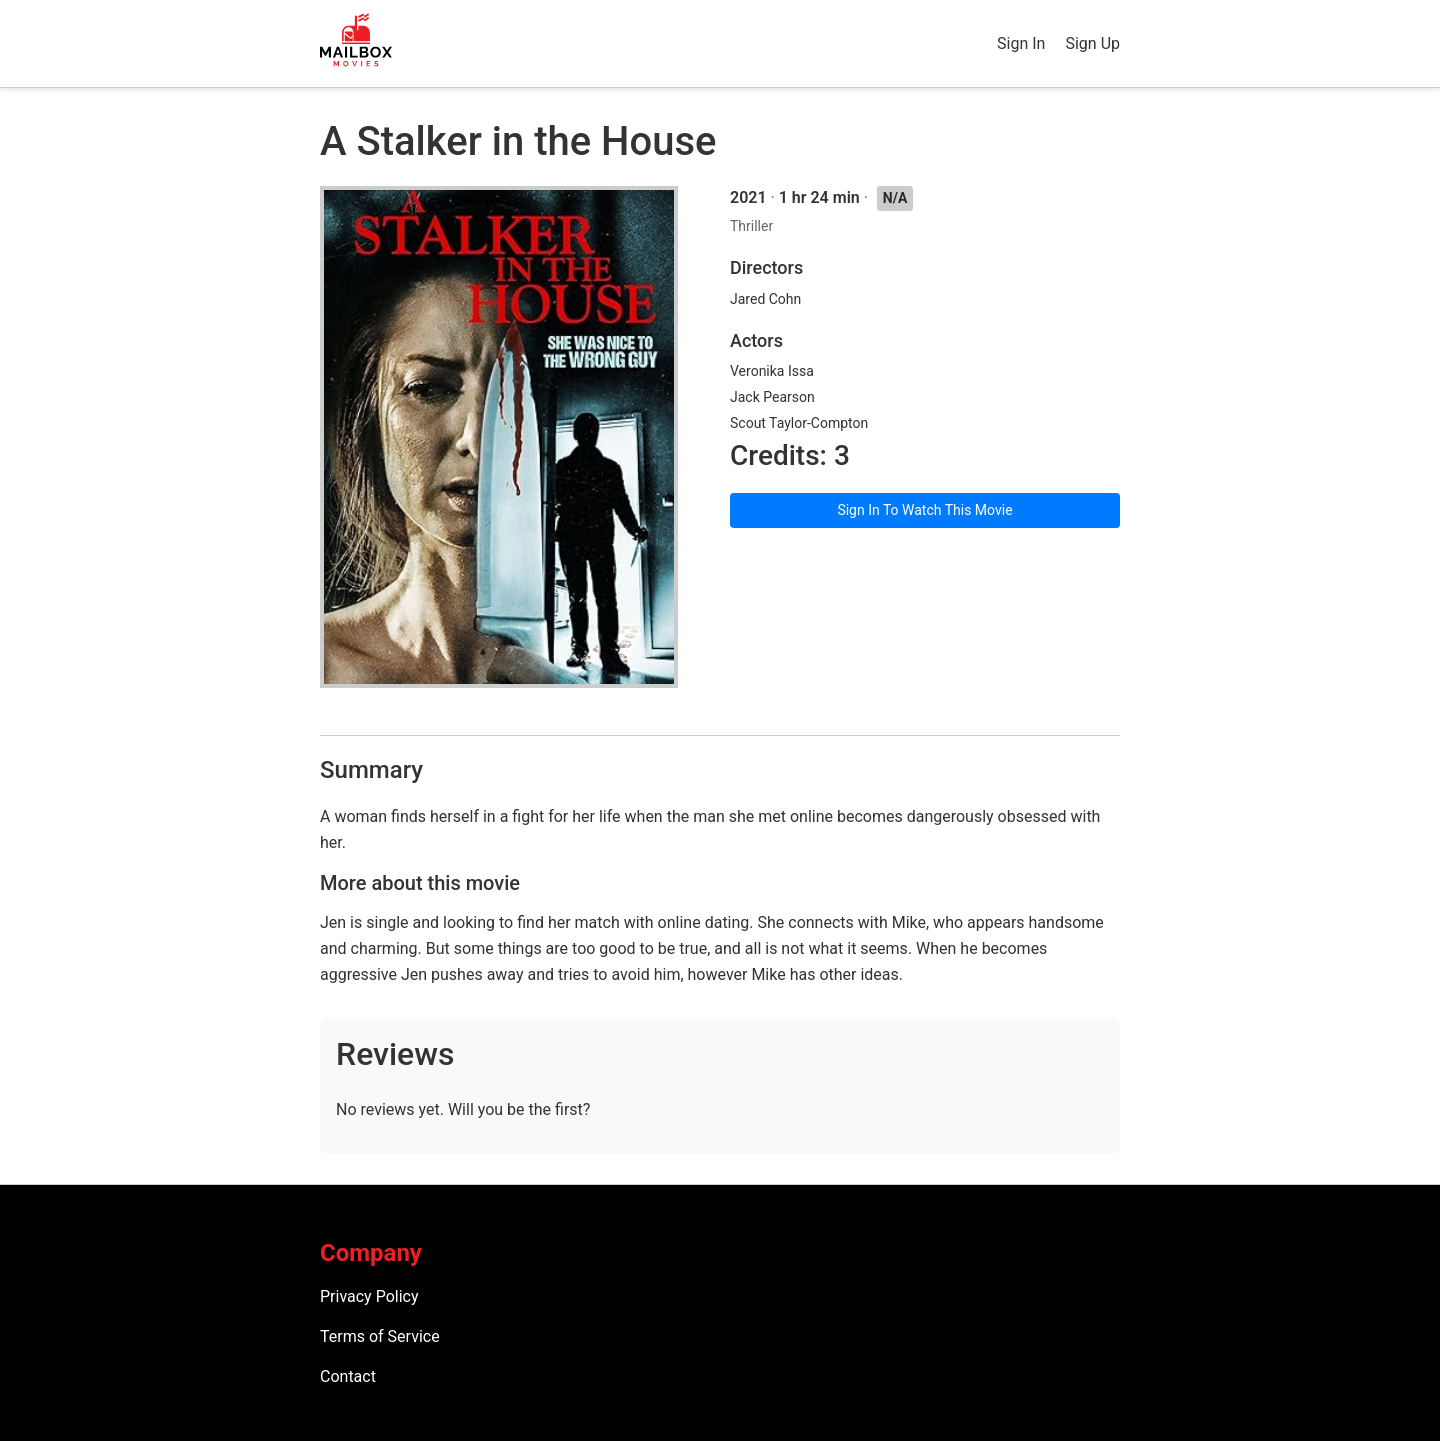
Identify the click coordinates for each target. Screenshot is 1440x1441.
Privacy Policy (369, 1296)
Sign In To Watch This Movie (924, 510)
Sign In (1021, 43)
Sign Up (1092, 43)
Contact (348, 1376)
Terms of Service (380, 1336)
